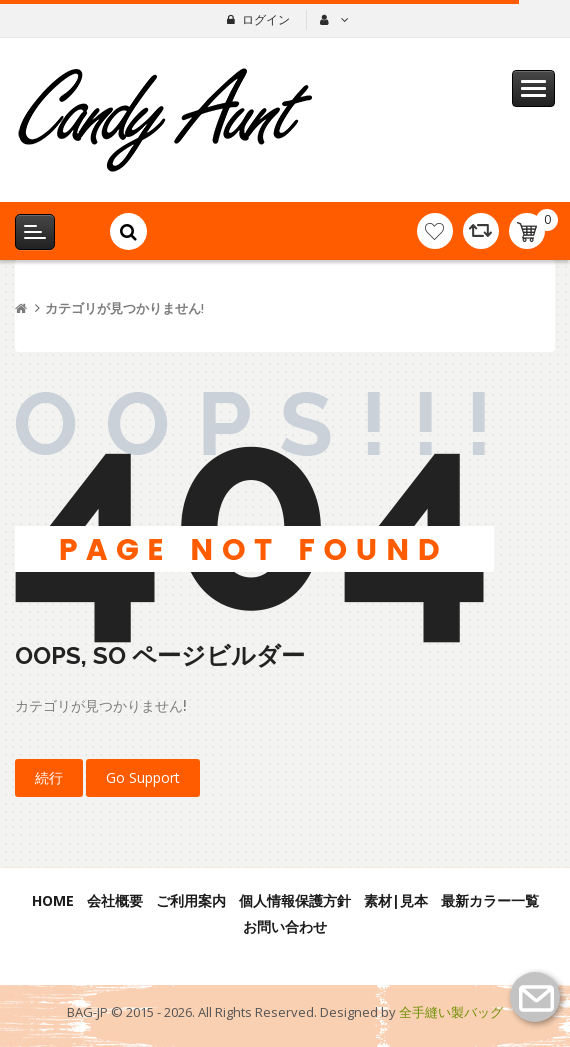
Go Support (143, 777)
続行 (49, 777)
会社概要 (115, 900)
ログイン (266, 19)
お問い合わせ (285, 926)
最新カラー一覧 (490, 900)
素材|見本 (396, 900)
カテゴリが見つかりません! (124, 308)
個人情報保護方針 (295, 900)
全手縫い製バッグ (451, 1012)
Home (53, 900)
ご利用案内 (191, 900)
